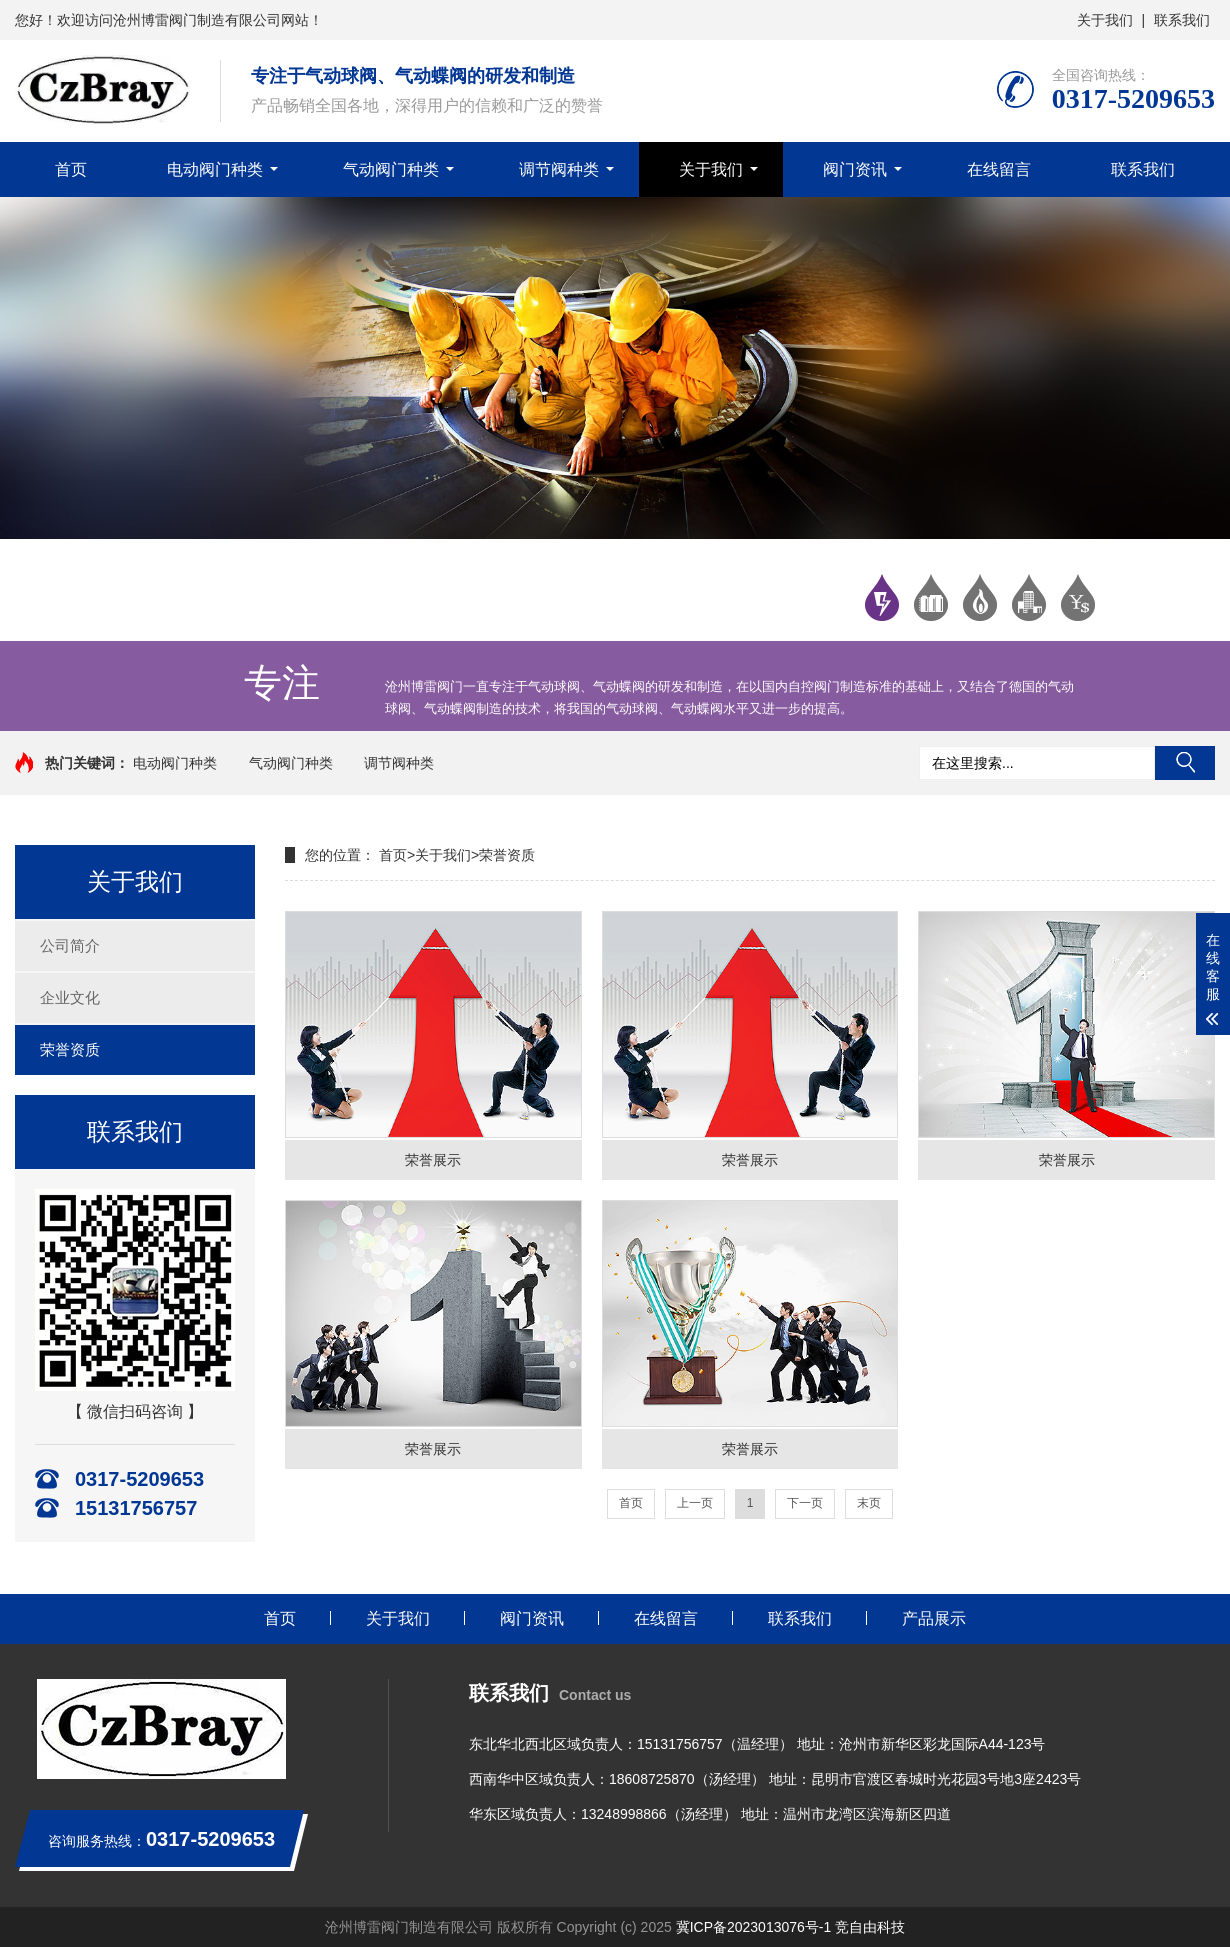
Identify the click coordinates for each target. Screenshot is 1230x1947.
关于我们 (1105, 20)
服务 (1078, 597)
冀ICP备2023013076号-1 (754, 1927)
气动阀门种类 (391, 169)
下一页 (805, 1503)
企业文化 (70, 997)
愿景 (1029, 597)
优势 (980, 597)
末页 (869, 1503)
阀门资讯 (855, 169)
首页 (71, 169)
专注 (882, 597)
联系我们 (1182, 20)
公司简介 (70, 945)
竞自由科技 (870, 1927)
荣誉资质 (70, 1049)
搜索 (1185, 763)
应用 (931, 597)
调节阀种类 (559, 169)
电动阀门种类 (215, 169)
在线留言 (999, 169)
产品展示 (934, 1618)
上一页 (695, 1503)
